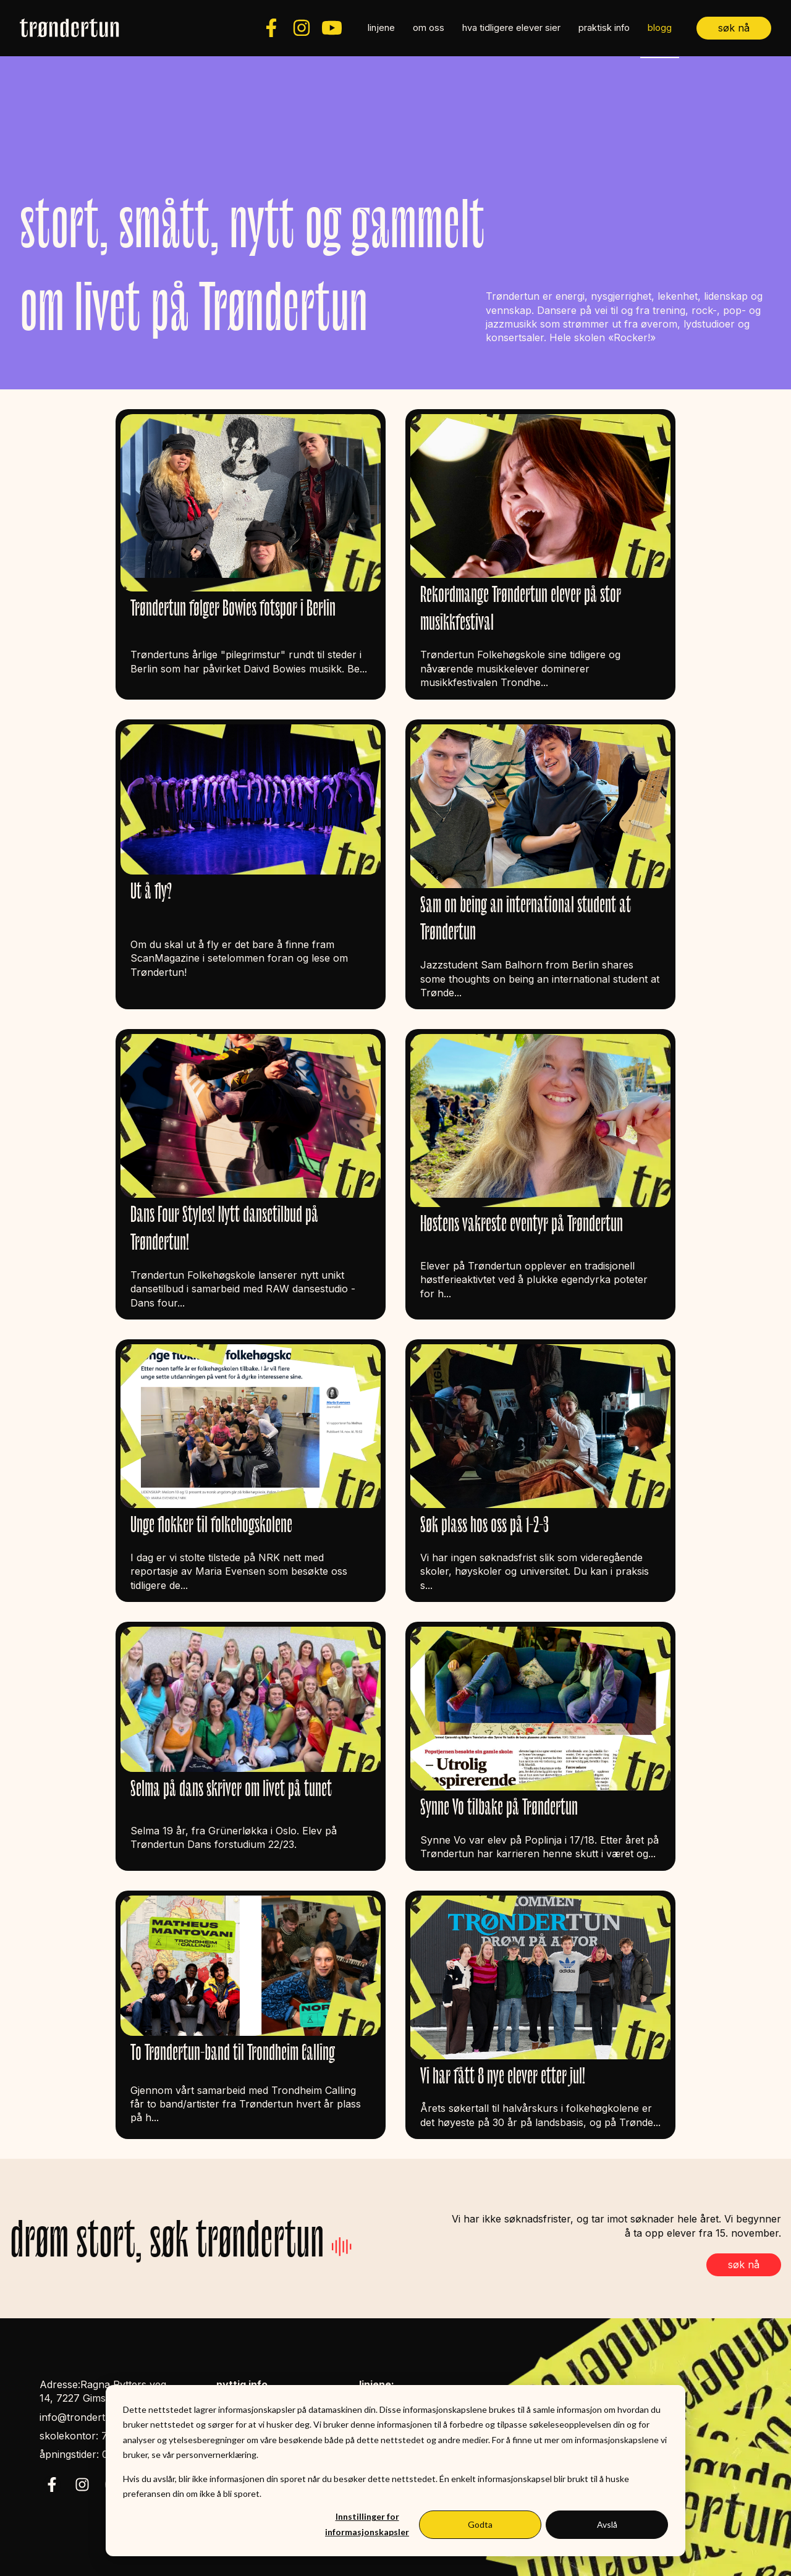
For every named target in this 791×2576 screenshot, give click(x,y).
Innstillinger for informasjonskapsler (367, 2524)
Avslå (607, 2524)
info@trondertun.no (86, 2417)
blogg (660, 27)
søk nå (734, 28)
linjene (381, 27)
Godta (480, 2524)
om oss (428, 27)
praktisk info (604, 27)
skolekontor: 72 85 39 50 (99, 2436)
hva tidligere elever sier (511, 27)
